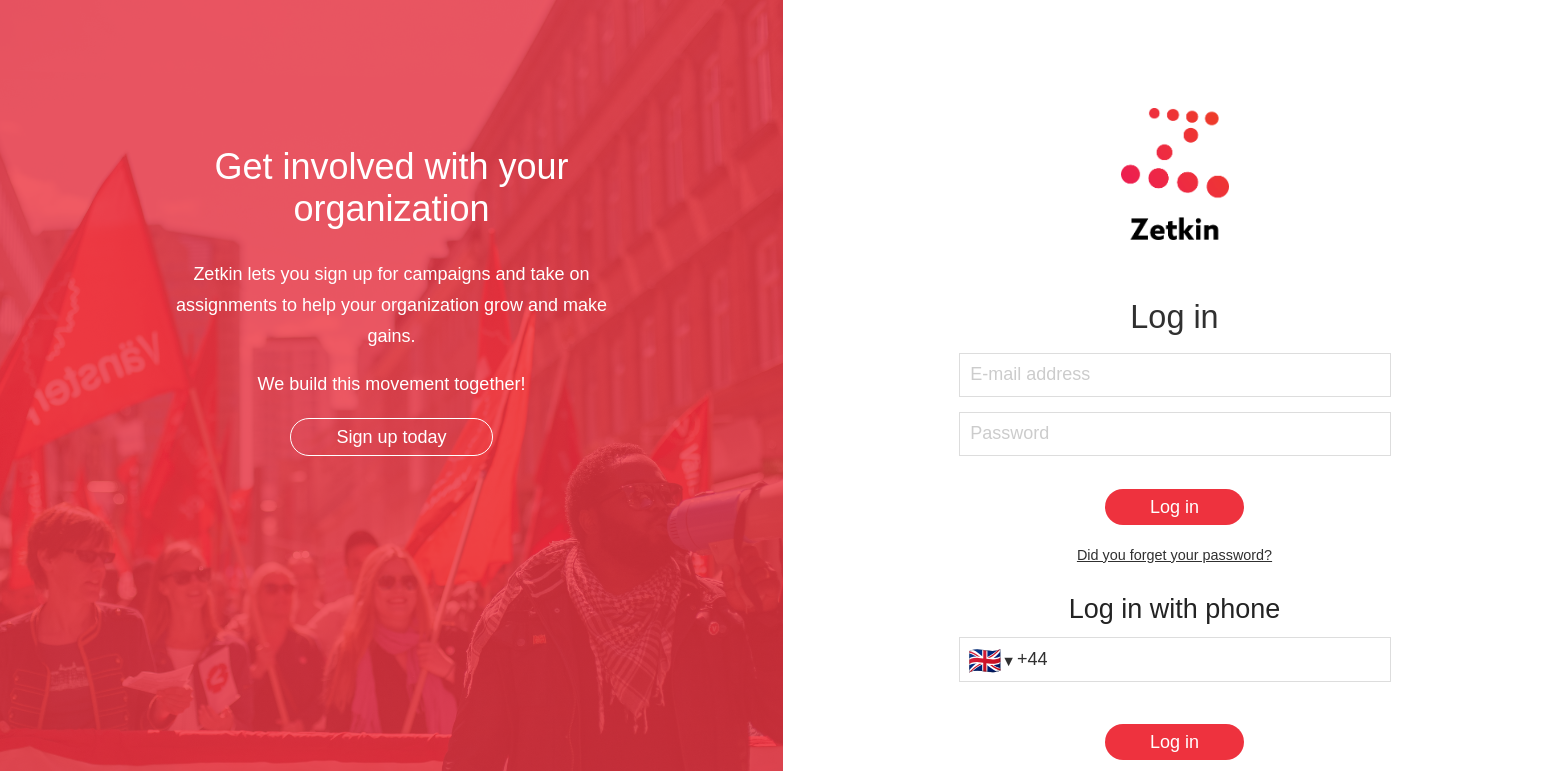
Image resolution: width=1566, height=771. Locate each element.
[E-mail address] (1175, 375)
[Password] (1175, 434)
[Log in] (1174, 507)
